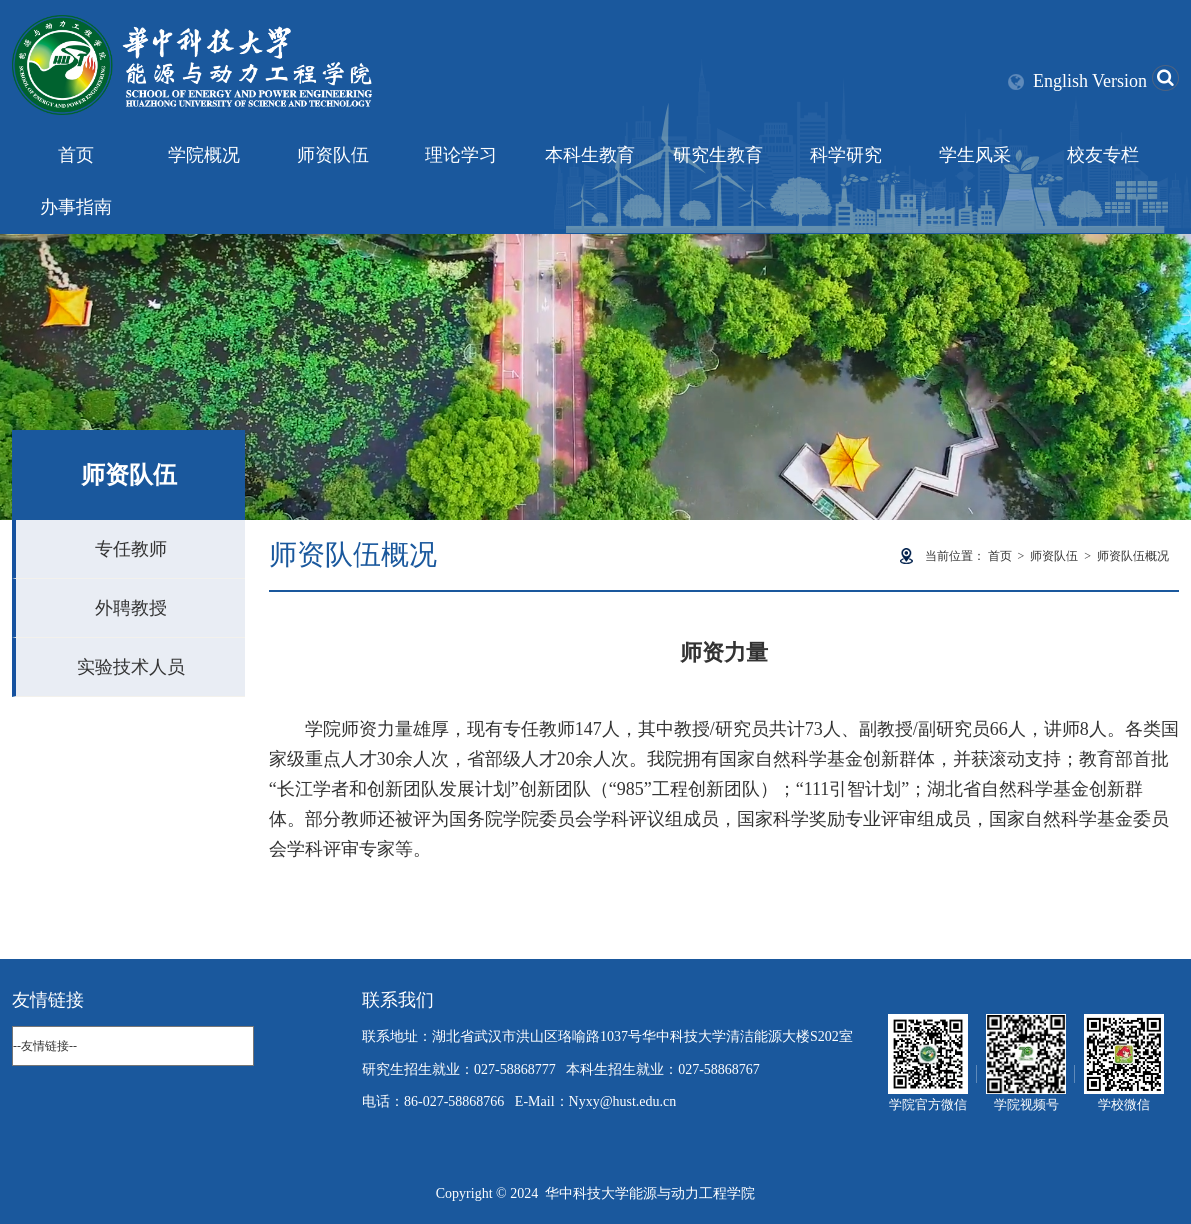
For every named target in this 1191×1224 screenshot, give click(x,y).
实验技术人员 (131, 667)
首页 (76, 155)
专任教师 (131, 549)
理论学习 (461, 155)
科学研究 (846, 155)
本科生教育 (590, 155)
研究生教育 (718, 155)
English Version (1090, 81)
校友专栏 (1103, 155)
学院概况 (204, 155)
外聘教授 (131, 608)
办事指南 (76, 207)
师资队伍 (333, 155)
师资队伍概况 (1133, 556)
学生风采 (975, 155)
